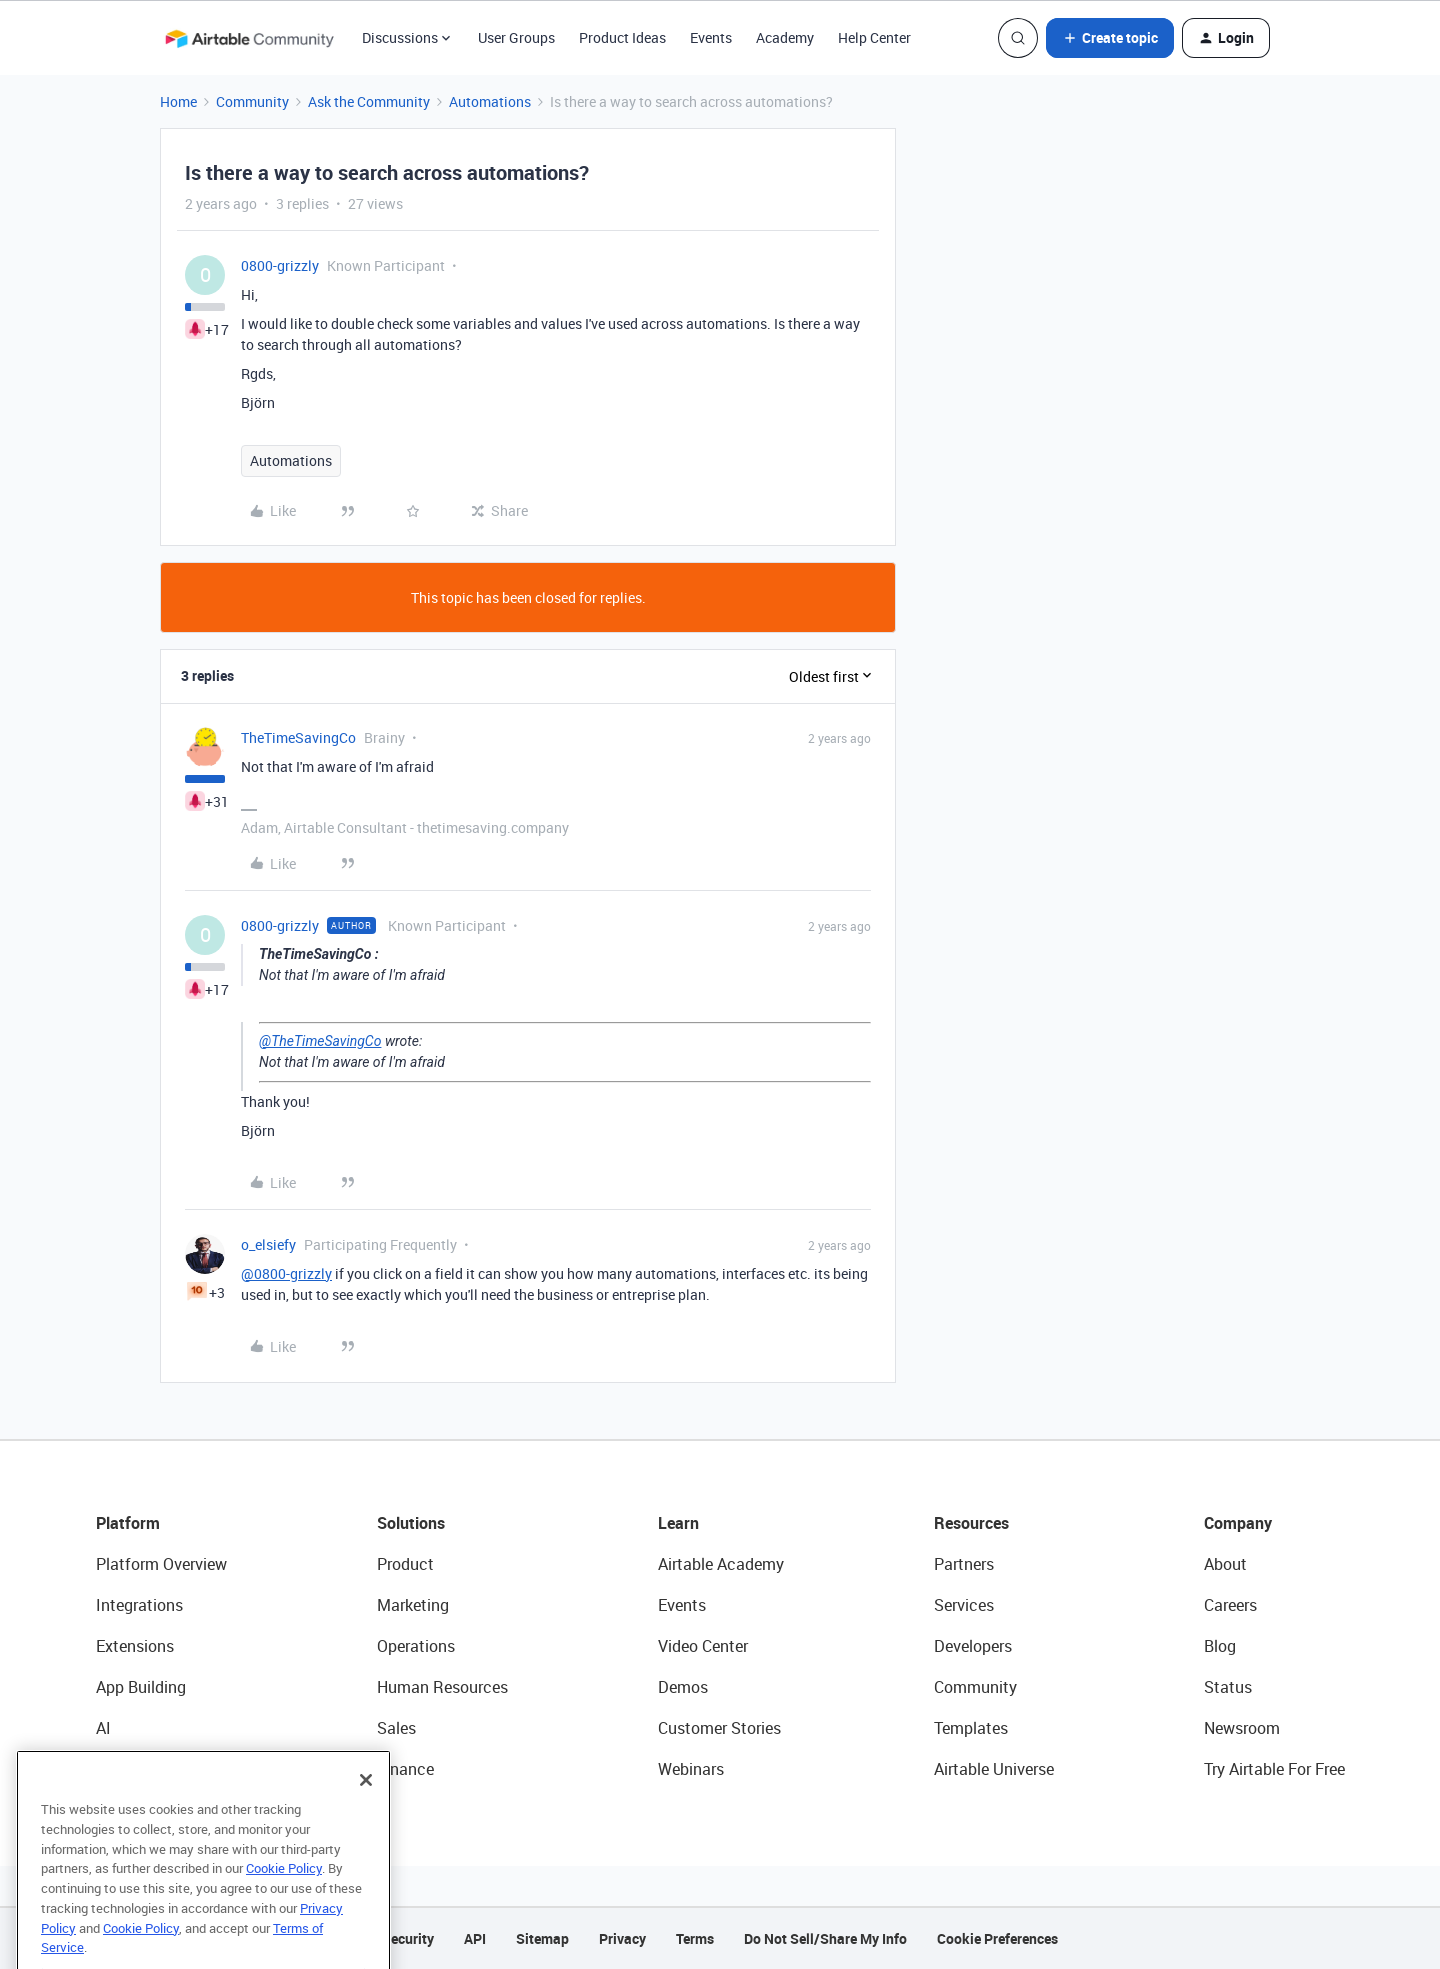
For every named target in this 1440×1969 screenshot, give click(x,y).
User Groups (516, 37)
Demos (683, 1687)
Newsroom (1242, 1728)
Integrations (139, 1605)
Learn (678, 1523)
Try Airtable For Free (1274, 1769)
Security (408, 1938)
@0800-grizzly (286, 1273)
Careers (1230, 1605)
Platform (128, 1523)
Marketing (413, 1605)
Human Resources (442, 1687)
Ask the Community (369, 101)
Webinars (691, 1769)
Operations (416, 1646)
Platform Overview (161, 1564)
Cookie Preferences (997, 1938)
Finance (405, 1769)
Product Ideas (622, 37)
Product (405, 1564)
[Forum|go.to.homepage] (249, 38)
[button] (1110, 38)
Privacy (622, 1938)
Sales (396, 1728)
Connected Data (154, 1769)
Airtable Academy (721, 1564)
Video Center (703, 1646)
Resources (971, 1523)
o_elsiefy (268, 1244)
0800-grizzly (280, 265)
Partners (964, 1564)
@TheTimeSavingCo (320, 1041)
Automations (490, 101)
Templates (971, 1728)
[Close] (366, 1815)
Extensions (135, 1646)
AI (103, 1728)
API (475, 1938)
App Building (141, 1687)
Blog (1220, 1646)
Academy (785, 37)
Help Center (874, 37)
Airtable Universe (994, 1769)
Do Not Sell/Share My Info (825, 1938)
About (1225, 1564)
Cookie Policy (284, 1903)
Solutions (411, 1523)
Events (711, 37)
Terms (695, 1938)
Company (1238, 1523)
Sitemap (542, 1938)
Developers (973, 1646)
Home (178, 101)
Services (964, 1605)
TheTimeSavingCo (298, 737)
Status (1228, 1687)
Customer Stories (719, 1728)
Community (252, 101)
